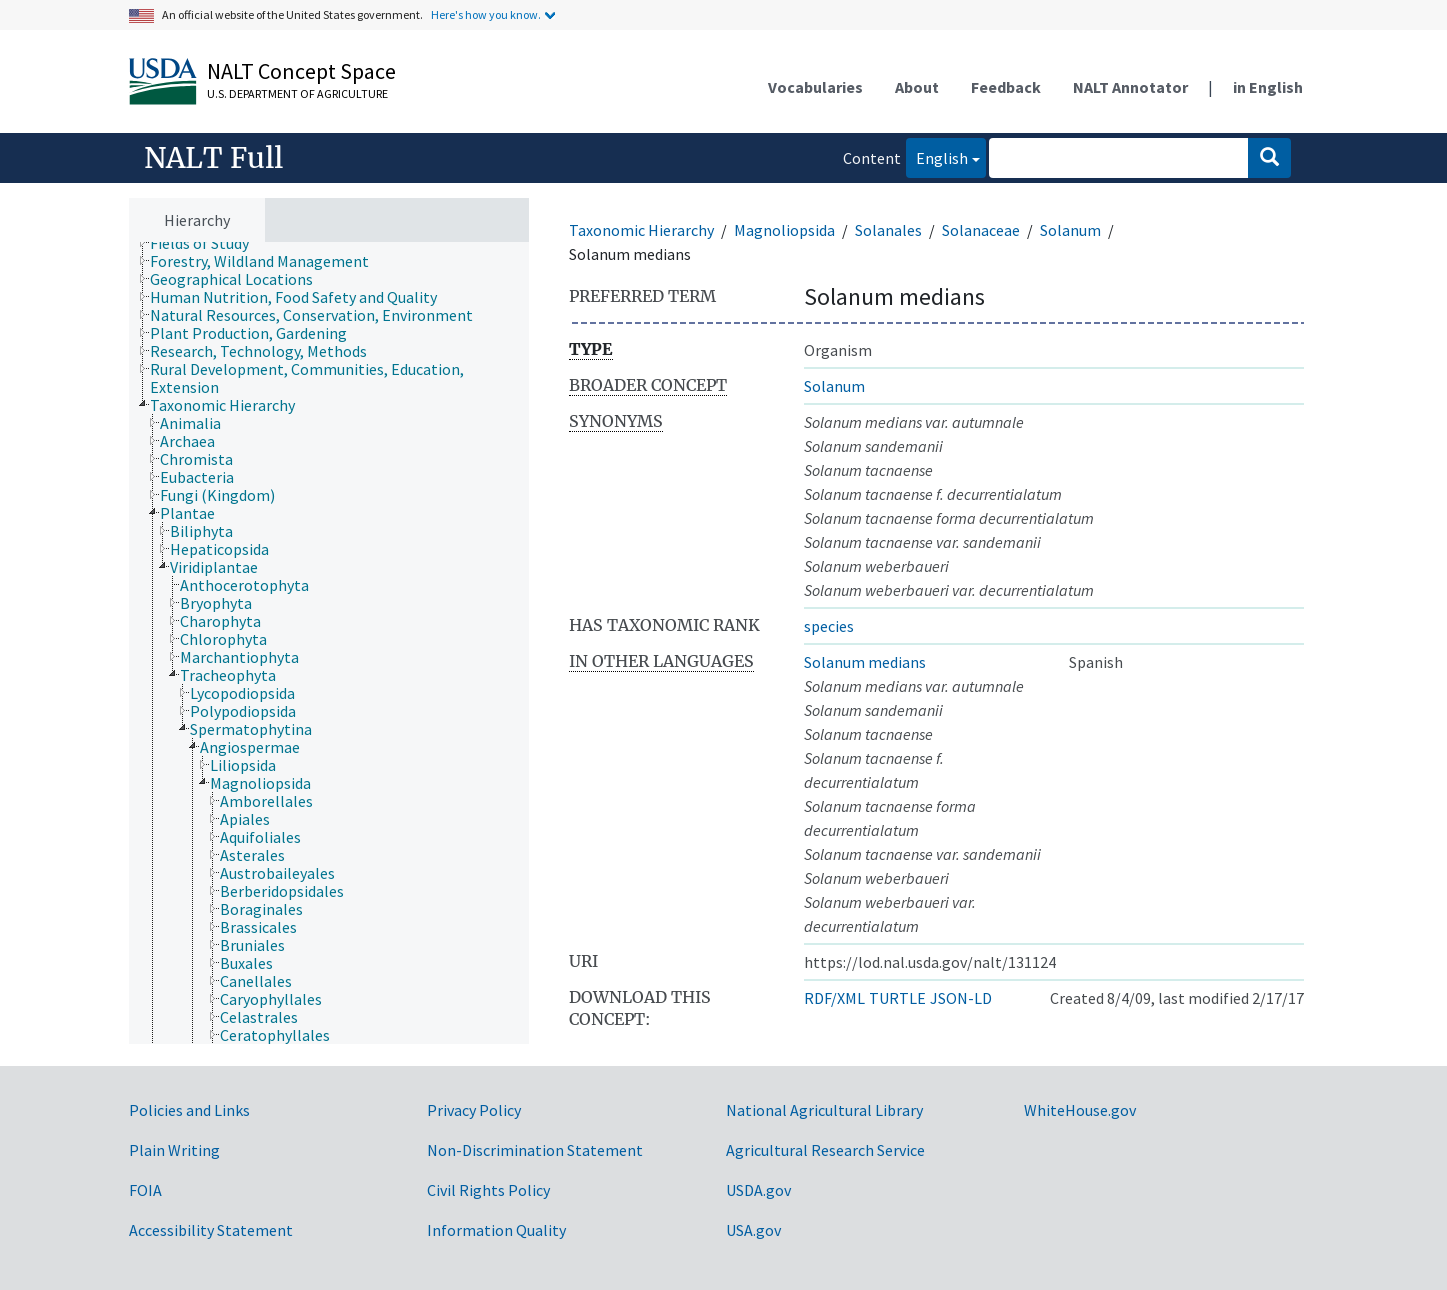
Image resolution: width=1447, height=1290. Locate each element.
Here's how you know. (486, 14)
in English (1268, 87)
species (829, 626)
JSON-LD (961, 998)
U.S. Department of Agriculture (297, 93)
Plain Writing (174, 1150)
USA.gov (753, 1230)
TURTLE (897, 998)
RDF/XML (834, 998)
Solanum (1070, 230)
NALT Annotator (1130, 87)
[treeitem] (208, 243)
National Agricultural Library (824, 1110)
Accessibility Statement (211, 1230)
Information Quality (496, 1230)
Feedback (1006, 87)
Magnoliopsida (784, 230)
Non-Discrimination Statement (535, 1150)
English (937, 156)
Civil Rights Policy (488, 1190)
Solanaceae (981, 230)
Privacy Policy (474, 1110)
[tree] (329, 643)
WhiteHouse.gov (1080, 1110)
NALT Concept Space (301, 71)
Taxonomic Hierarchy (641, 230)
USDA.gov (758, 1190)
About (917, 87)
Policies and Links (189, 1110)
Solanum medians (865, 662)
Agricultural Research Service (825, 1150)
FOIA (145, 1190)
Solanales (888, 230)
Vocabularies (815, 87)
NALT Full (213, 158)
